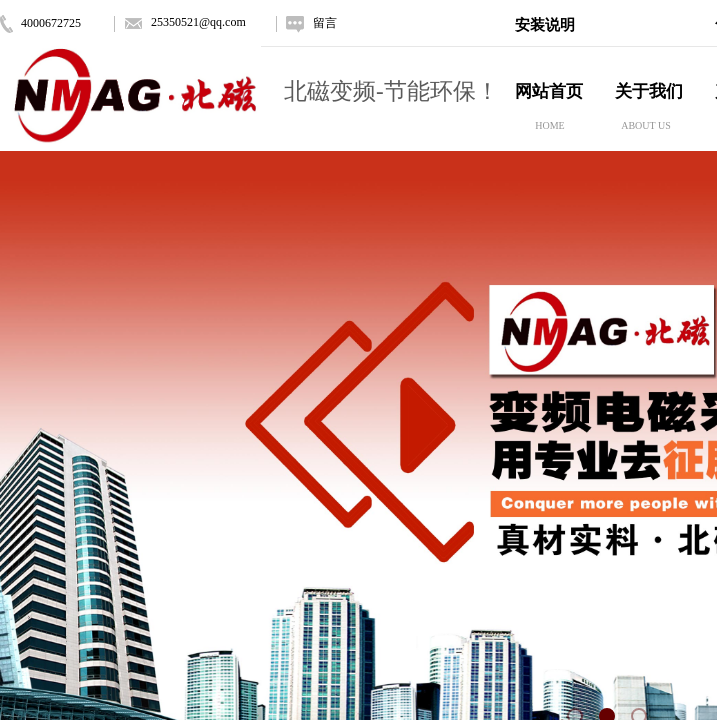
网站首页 (549, 91)
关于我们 (649, 91)
